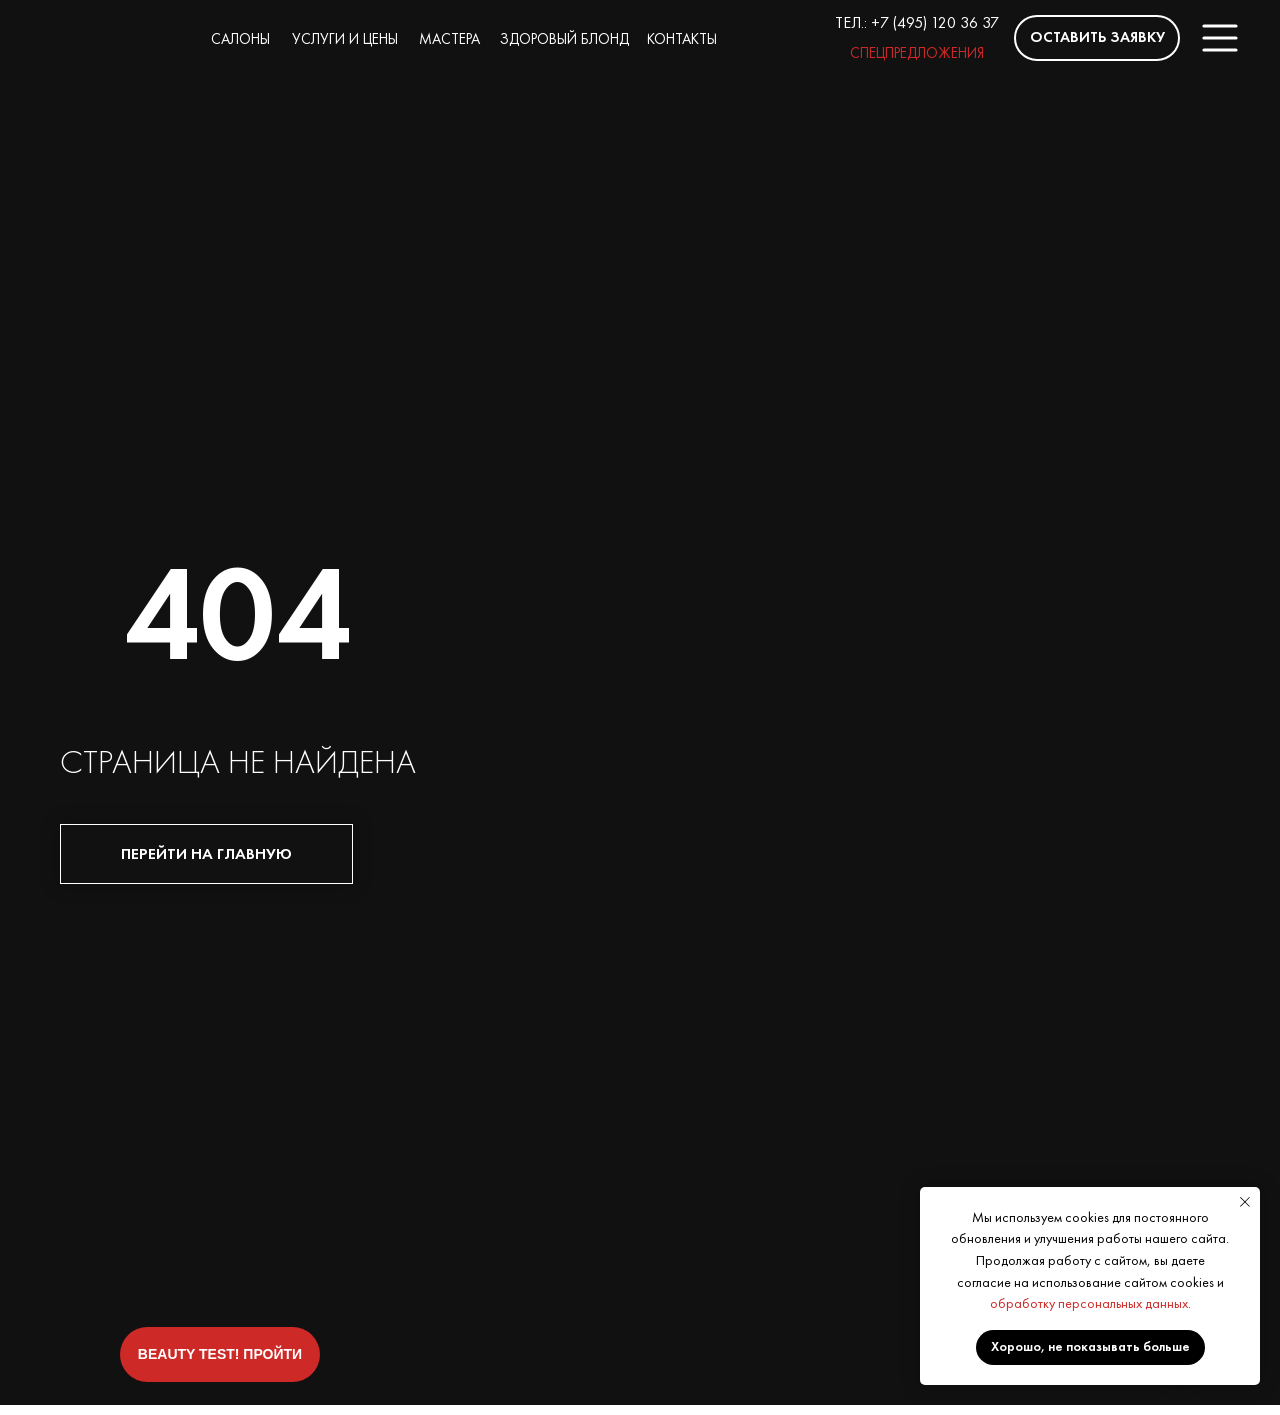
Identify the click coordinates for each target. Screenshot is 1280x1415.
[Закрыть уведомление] (1245, 1202)
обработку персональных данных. (1090, 1303)
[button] (1097, 38)
